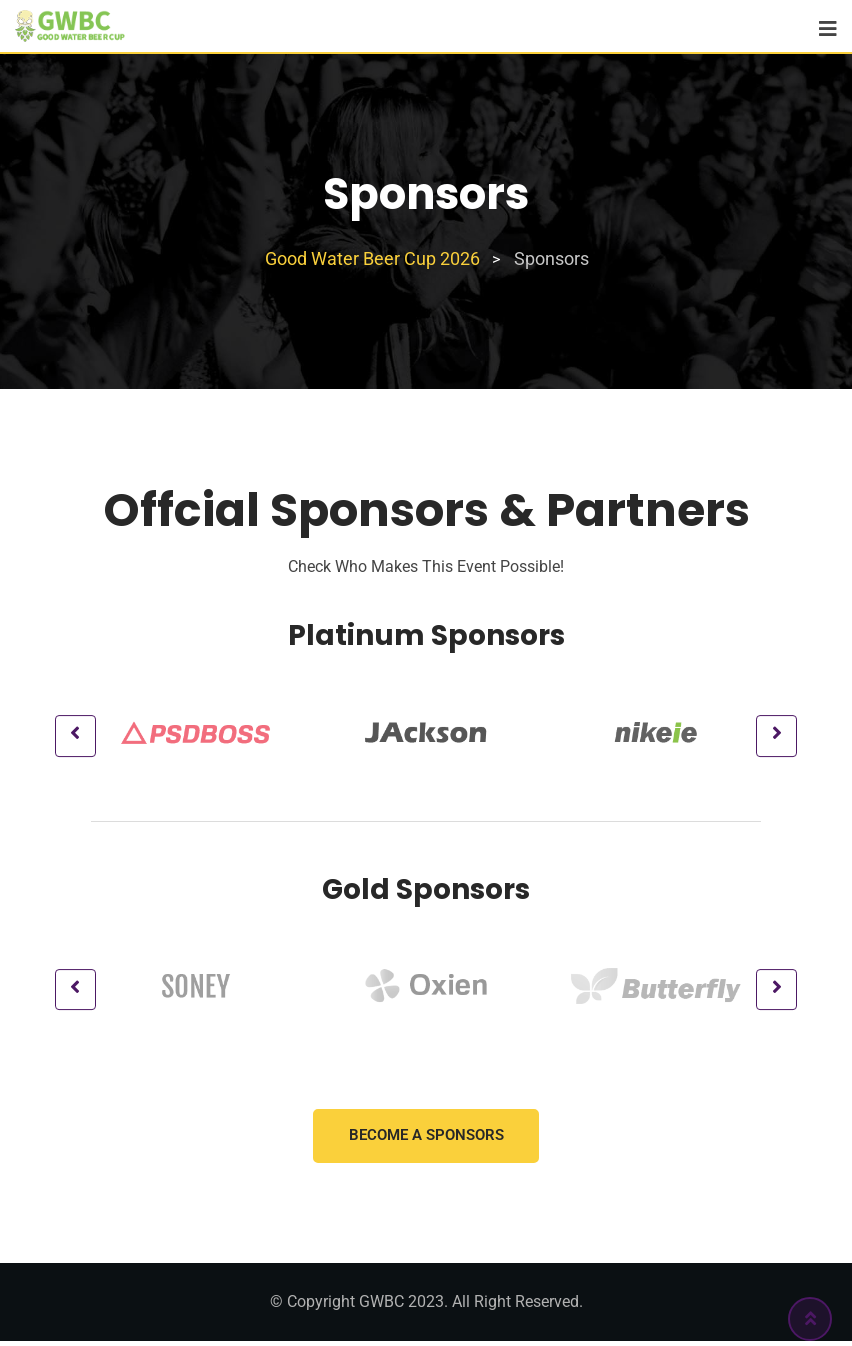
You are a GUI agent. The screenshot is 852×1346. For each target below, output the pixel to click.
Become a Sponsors (426, 1141)
